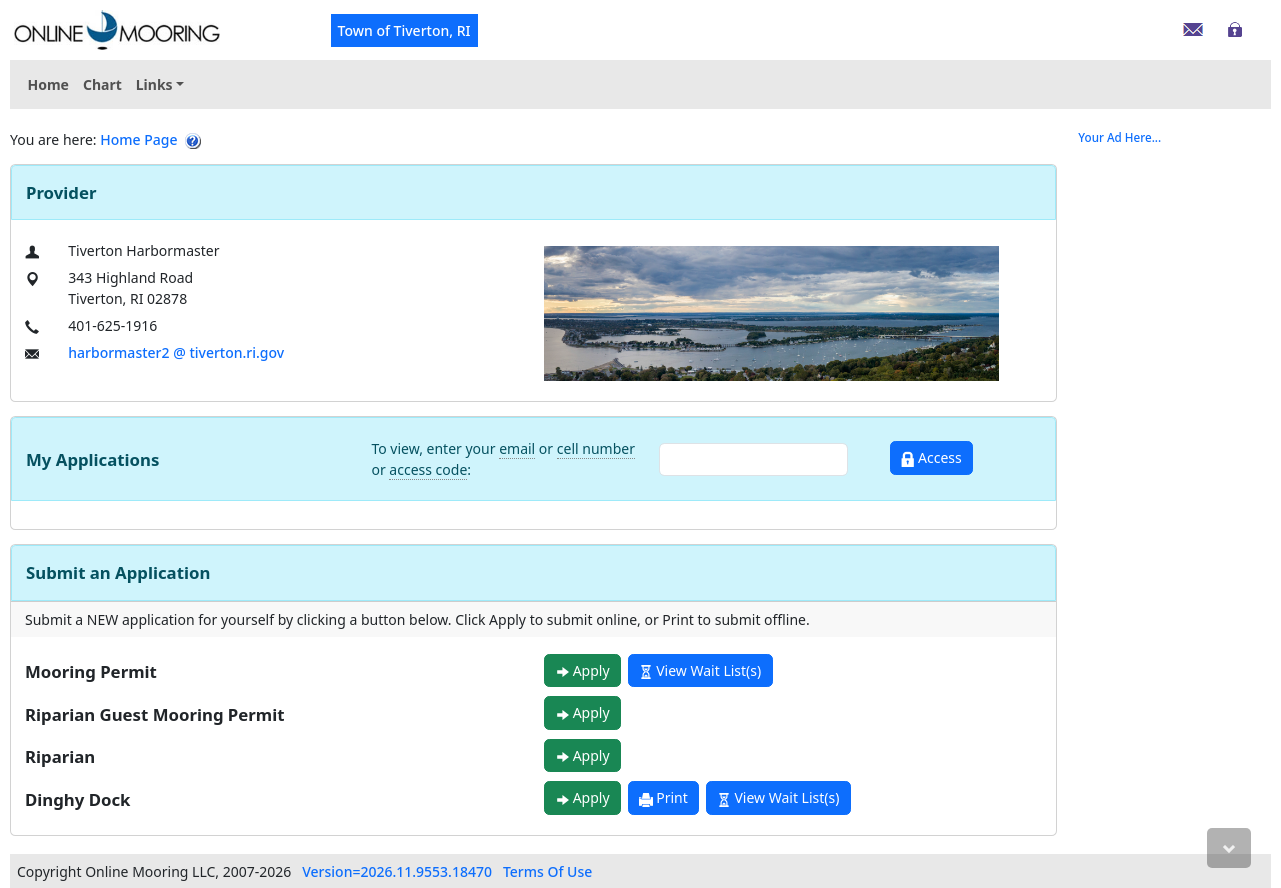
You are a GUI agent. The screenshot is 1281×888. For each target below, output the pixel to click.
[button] (160, 84)
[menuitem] (160, 84)
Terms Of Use (547, 871)
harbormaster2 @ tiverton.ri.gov (176, 352)
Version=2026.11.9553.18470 (397, 871)
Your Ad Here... (1119, 137)
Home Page (138, 139)
